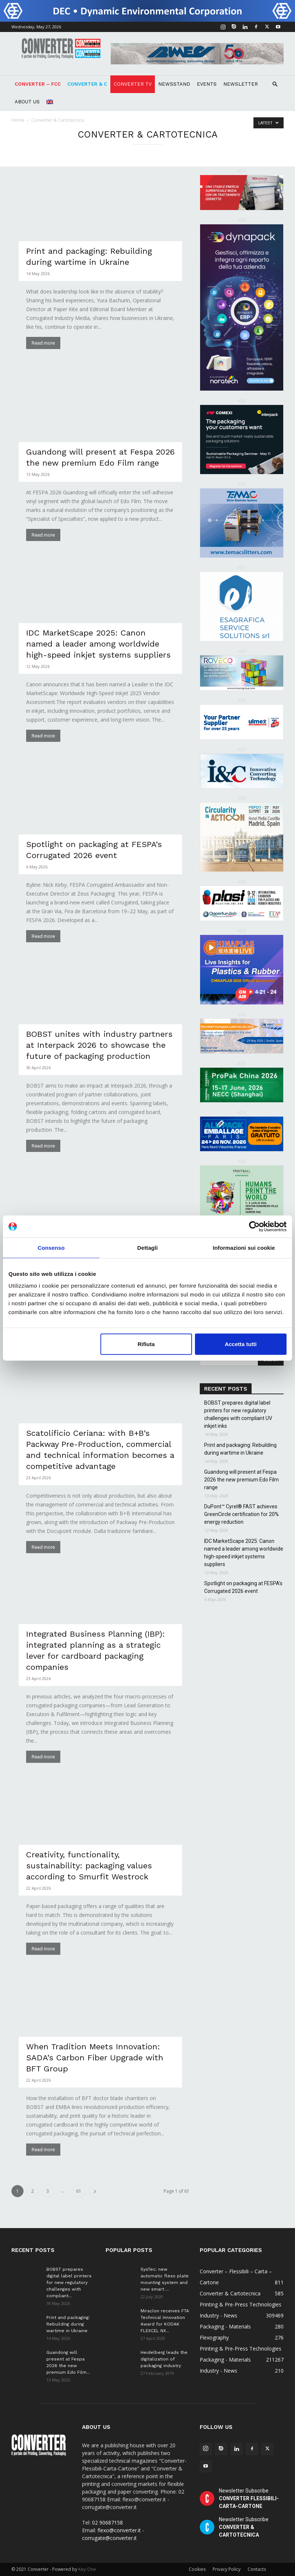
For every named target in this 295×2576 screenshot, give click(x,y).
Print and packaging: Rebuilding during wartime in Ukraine (240, 1449)
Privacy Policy (227, 2569)
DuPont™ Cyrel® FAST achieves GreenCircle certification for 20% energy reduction (241, 1514)
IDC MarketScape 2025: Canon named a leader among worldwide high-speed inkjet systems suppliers (98, 643)
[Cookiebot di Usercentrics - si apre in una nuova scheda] (254, 1226)
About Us (27, 101)
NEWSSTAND (174, 84)
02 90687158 (107, 2522)
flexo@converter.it (119, 2530)
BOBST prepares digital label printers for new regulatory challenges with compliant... (69, 2282)
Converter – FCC (38, 84)
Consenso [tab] (51, 1248)
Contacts (257, 2569)
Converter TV (133, 84)
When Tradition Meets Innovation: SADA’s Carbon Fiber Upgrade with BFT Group (94, 2057)
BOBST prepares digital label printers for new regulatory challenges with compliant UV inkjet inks (238, 1414)
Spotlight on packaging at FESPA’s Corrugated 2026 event (243, 1587)
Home (17, 120)
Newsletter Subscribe (249, 2498)
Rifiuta (146, 1344)
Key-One (87, 2569)
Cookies (197, 2569)
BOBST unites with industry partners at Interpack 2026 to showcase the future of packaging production (99, 1045)
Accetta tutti (241, 1344)
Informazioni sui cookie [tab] (244, 1248)
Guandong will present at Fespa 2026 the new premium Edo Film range (241, 1479)
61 (78, 2191)
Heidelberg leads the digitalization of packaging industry (164, 2359)
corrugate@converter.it (109, 2537)
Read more (43, 343)
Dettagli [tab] (147, 1248)
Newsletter (240, 84)
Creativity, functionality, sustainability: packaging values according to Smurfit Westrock (89, 1865)
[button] (275, 84)
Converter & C (87, 84)
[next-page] (95, 2191)
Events (207, 84)
